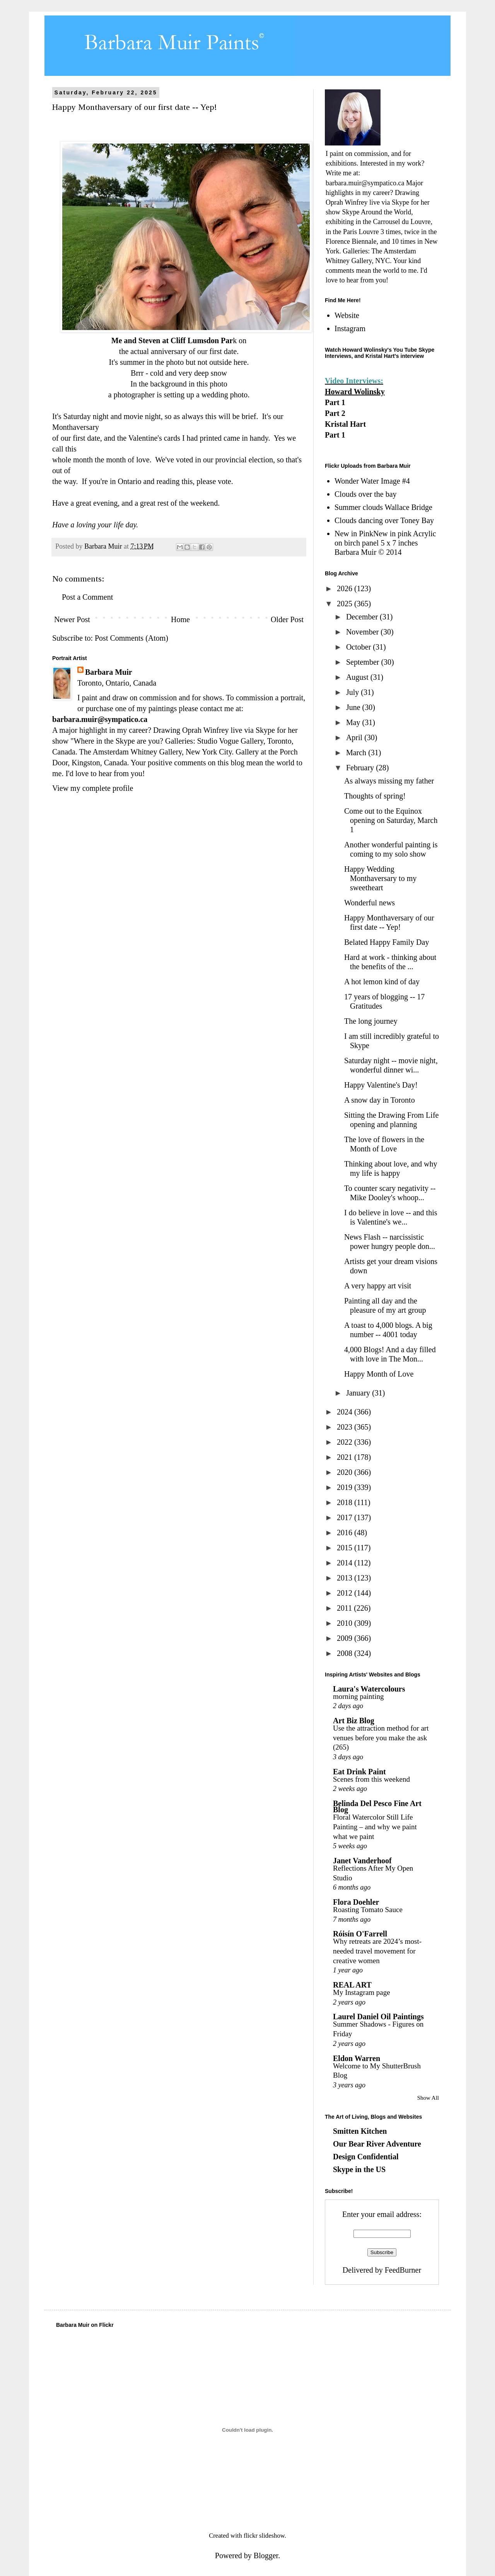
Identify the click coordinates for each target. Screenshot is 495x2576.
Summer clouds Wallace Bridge (383, 507)
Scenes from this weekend (371, 1779)
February (361, 767)
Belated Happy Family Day (386, 942)
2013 (345, 1578)
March (357, 752)
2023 (345, 1427)
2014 (345, 1562)
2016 (345, 1532)
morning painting (358, 1696)
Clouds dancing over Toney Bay (384, 520)
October (359, 647)
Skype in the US (359, 2169)
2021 (345, 1457)
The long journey (371, 1021)
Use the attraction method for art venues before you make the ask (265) (380, 1737)
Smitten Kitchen (360, 2131)
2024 (345, 1412)
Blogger (266, 2555)
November (363, 632)
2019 (345, 1487)
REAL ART (352, 1985)
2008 (345, 1653)
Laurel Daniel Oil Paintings (378, 2016)
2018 (345, 1502)
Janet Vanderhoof (362, 1860)
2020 (345, 1472)
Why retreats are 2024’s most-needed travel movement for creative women (377, 1950)
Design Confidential (365, 2156)
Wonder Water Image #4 (372, 481)
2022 (345, 1442)
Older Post (287, 619)
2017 (345, 1517)
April (355, 737)
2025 (345, 603)
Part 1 (335, 402)
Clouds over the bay (366, 494)
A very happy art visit (377, 1285)
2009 (345, 1638)
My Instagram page (361, 1992)
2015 (345, 1547)
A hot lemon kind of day (382, 981)
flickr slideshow (264, 2535)
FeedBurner (403, 2270)
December (363, 616)
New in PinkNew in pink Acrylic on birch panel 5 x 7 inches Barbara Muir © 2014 (385, 542)
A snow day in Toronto (379, 1100)
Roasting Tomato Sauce (368, 1909)
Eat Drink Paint (359, 1771)
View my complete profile (92, 788)
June (354, 707)
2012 (345, 1593)
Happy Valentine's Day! (381, 1085)
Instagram (350, 328)
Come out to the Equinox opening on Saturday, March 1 (390, 820)
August (358, 677)
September (363, 662)
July (353, 692)
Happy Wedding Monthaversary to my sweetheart (380, 878)
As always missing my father (389, 781)
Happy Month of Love (378, 1374)
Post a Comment (87, 597)
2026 (345, 588)
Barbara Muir (108, 672)
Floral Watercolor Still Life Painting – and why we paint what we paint (375, 1826)
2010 (345, 1623)
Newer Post (72, 619)
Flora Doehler (356, 1902)
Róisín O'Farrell (360, 1933)
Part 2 (335, 413)
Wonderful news (369, 902)
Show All (428, 2098)
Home (180, 619)
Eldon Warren (356, 2058)
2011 (345, 1608)
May (354, 722)
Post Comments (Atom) (131, 638)
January (359, 1393)
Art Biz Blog (353, 1720)
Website (347, 315)
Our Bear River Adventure (377, 2144)
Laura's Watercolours (369, 1689)
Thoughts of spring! (375, 796)
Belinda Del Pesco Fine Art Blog (377, 1806)
